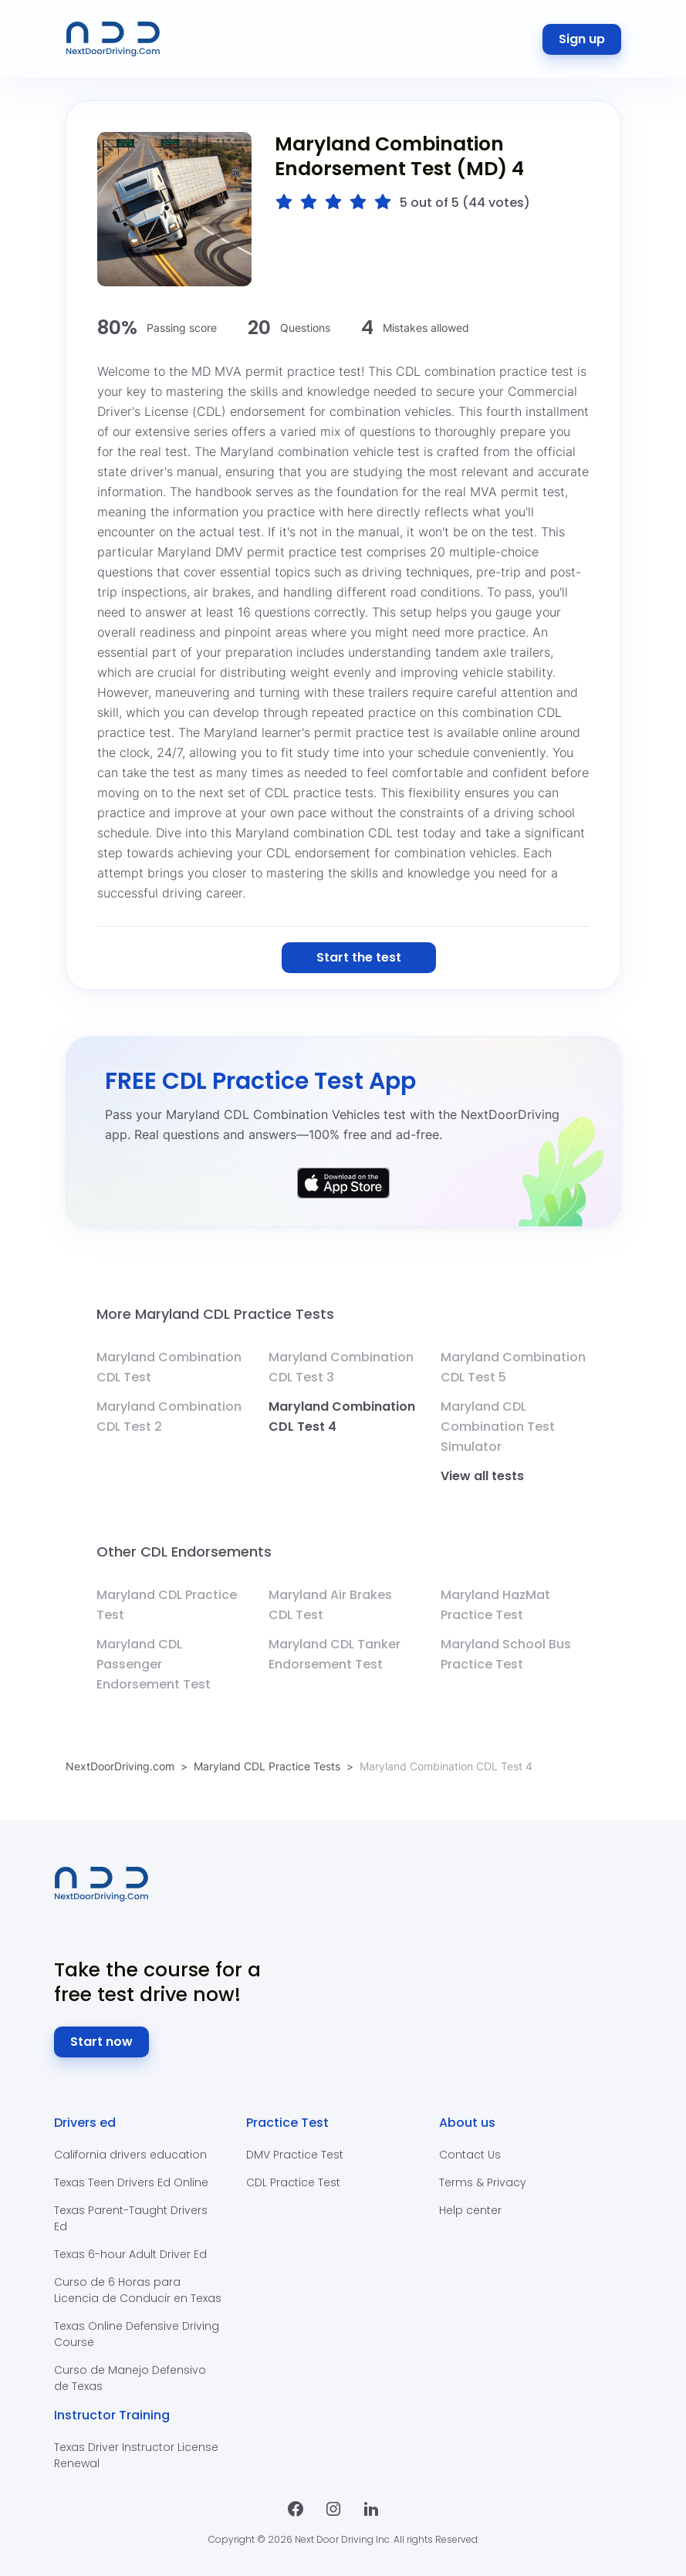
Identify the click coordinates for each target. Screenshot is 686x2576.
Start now (101, 2041)
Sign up (582, 39)
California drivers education (130, 2154)
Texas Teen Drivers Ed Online (131, 2182)
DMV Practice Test (294, 2154)
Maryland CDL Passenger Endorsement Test (153, 1664)
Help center (470, 2210)
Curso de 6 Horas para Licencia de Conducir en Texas (137, 2290)
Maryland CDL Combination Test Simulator (498, 1426)
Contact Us (470, 2154)
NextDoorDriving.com (120, 1766)
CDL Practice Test (293, 2182)
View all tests (482, 1476)
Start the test (358, 957)
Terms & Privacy (482, 2182)
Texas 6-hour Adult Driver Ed (130, 2254)
